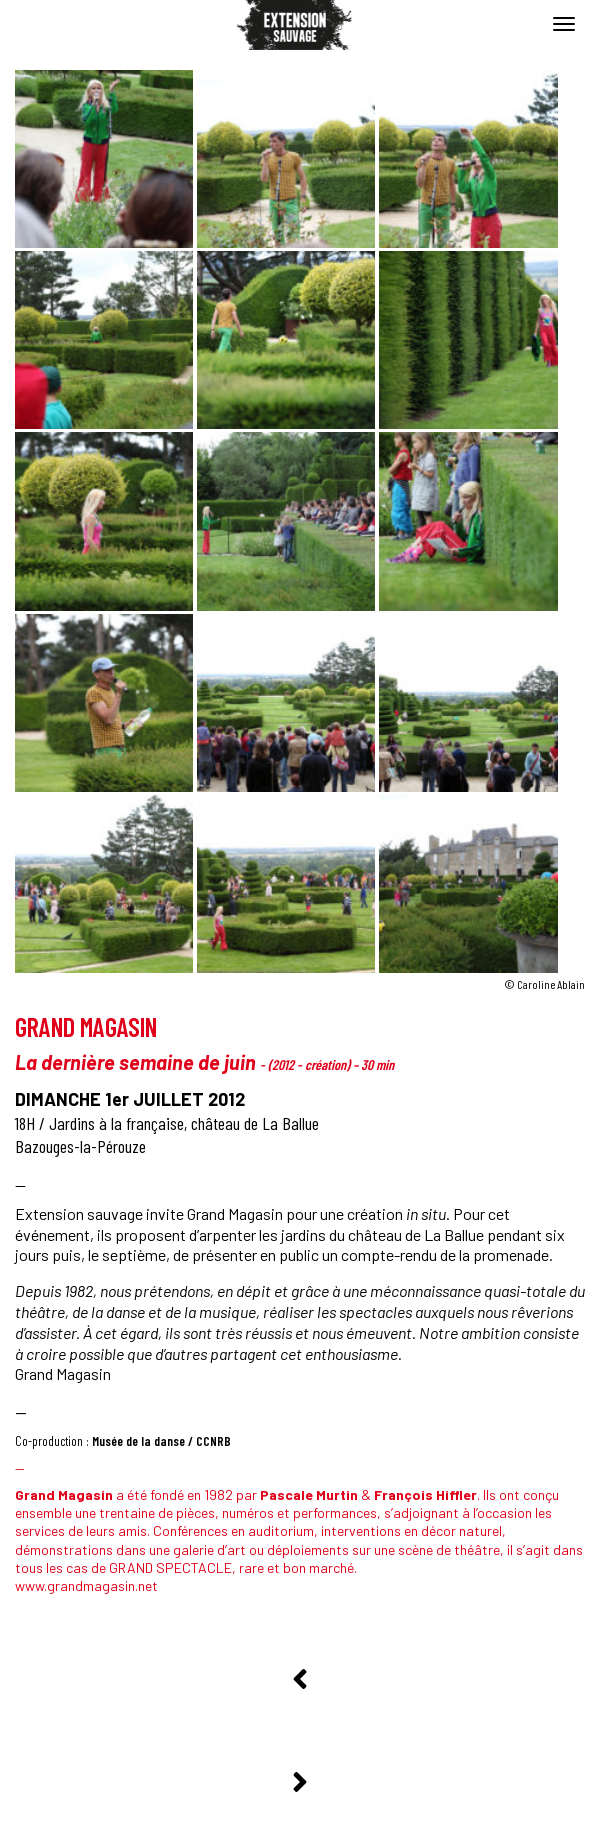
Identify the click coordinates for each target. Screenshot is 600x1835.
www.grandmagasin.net (86, 1585)
